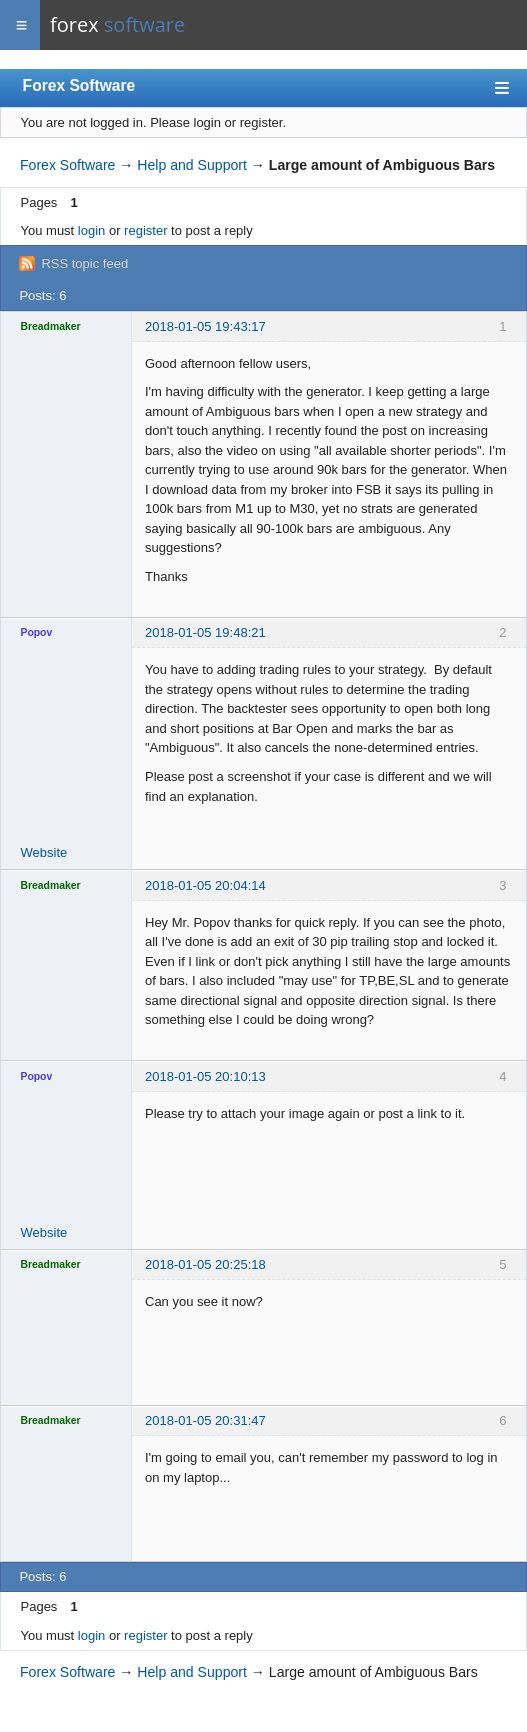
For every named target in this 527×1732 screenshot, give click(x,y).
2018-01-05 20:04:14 (205, 885)
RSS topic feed (84, 263)
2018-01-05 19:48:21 (205, 632)
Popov (37, 632)
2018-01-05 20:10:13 (205, 1076)
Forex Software (79, 85)
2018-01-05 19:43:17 (205, 326)
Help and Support (192, 165)
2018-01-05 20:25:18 (205, 1264)
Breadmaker (51, 326)
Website (44, 852)
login (91, 230)
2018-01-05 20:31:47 (205, 1420)
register (145, 230)
